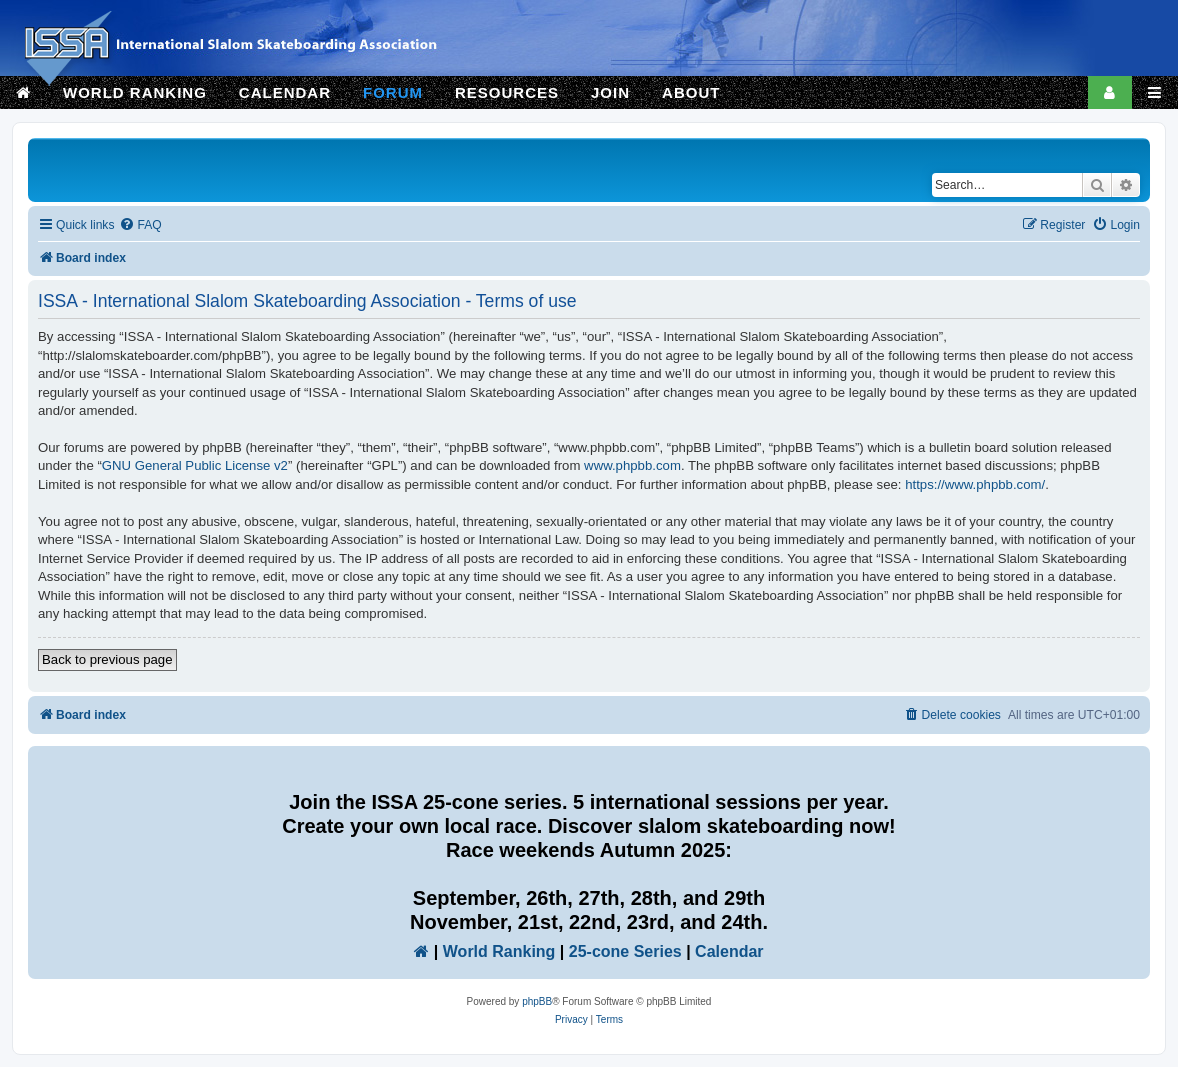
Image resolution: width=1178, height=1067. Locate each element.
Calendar (729, 951)
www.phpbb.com (632, 465)
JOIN (610, 92)
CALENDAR (285, 92)
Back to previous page (107, 659)
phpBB (537, 1001)
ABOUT (691, 92)
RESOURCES (507, 92)
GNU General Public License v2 (195, 465)
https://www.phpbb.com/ (975, 484)
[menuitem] (140, 225)
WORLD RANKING (135, 92)
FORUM (393, 92)
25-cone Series (625, 951)
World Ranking (499, 951)
